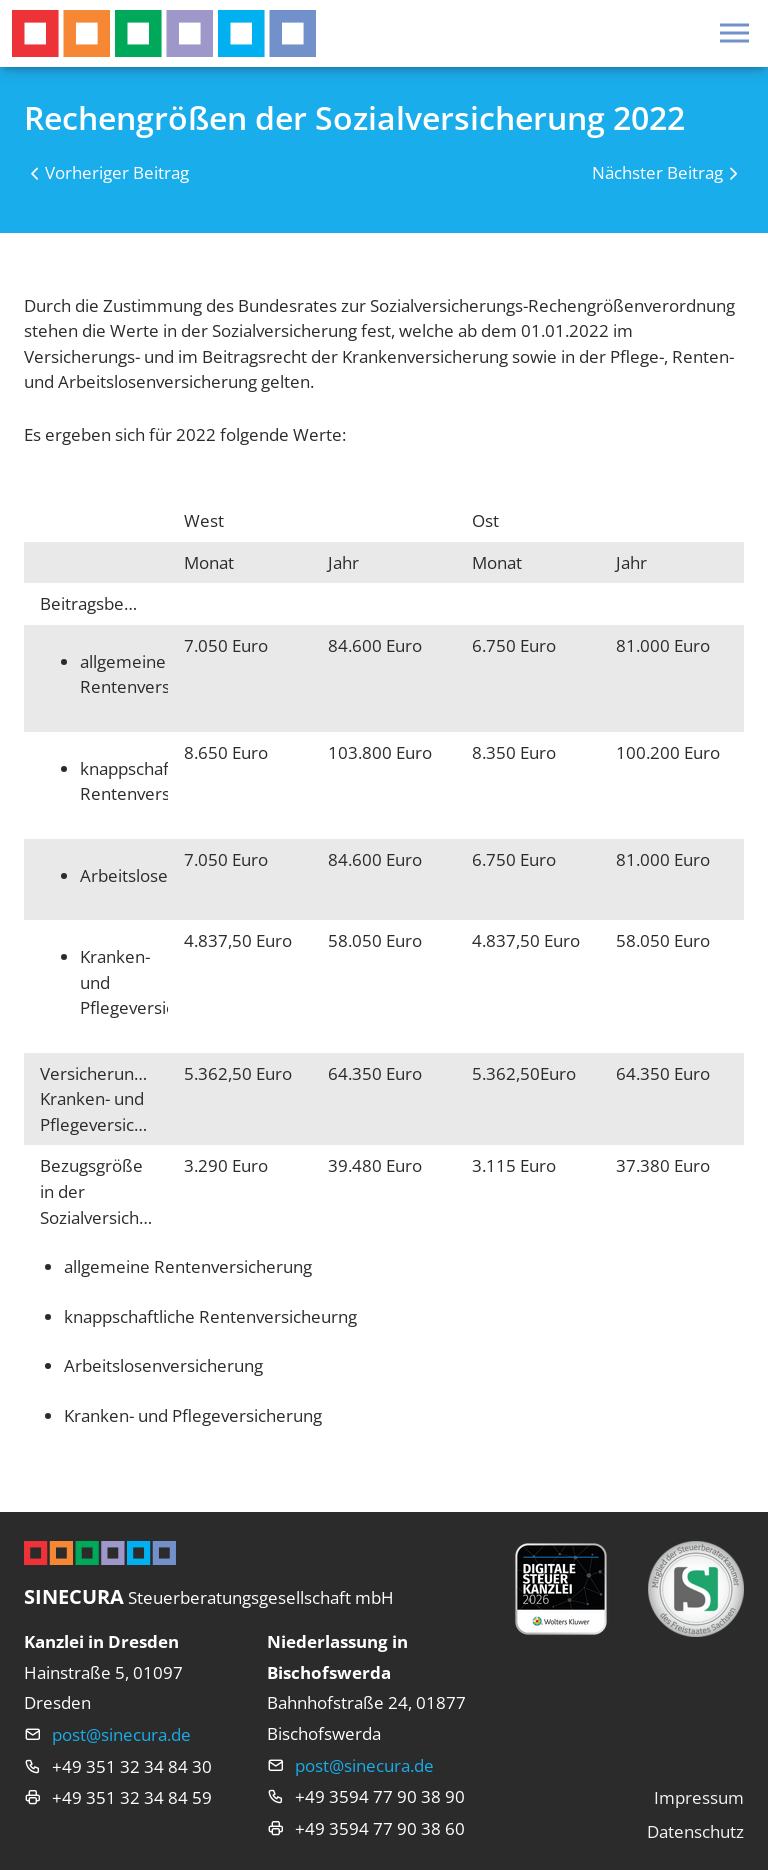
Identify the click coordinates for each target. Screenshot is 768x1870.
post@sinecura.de (121, 1734)
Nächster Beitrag (657, 172)
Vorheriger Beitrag (117, 172)
